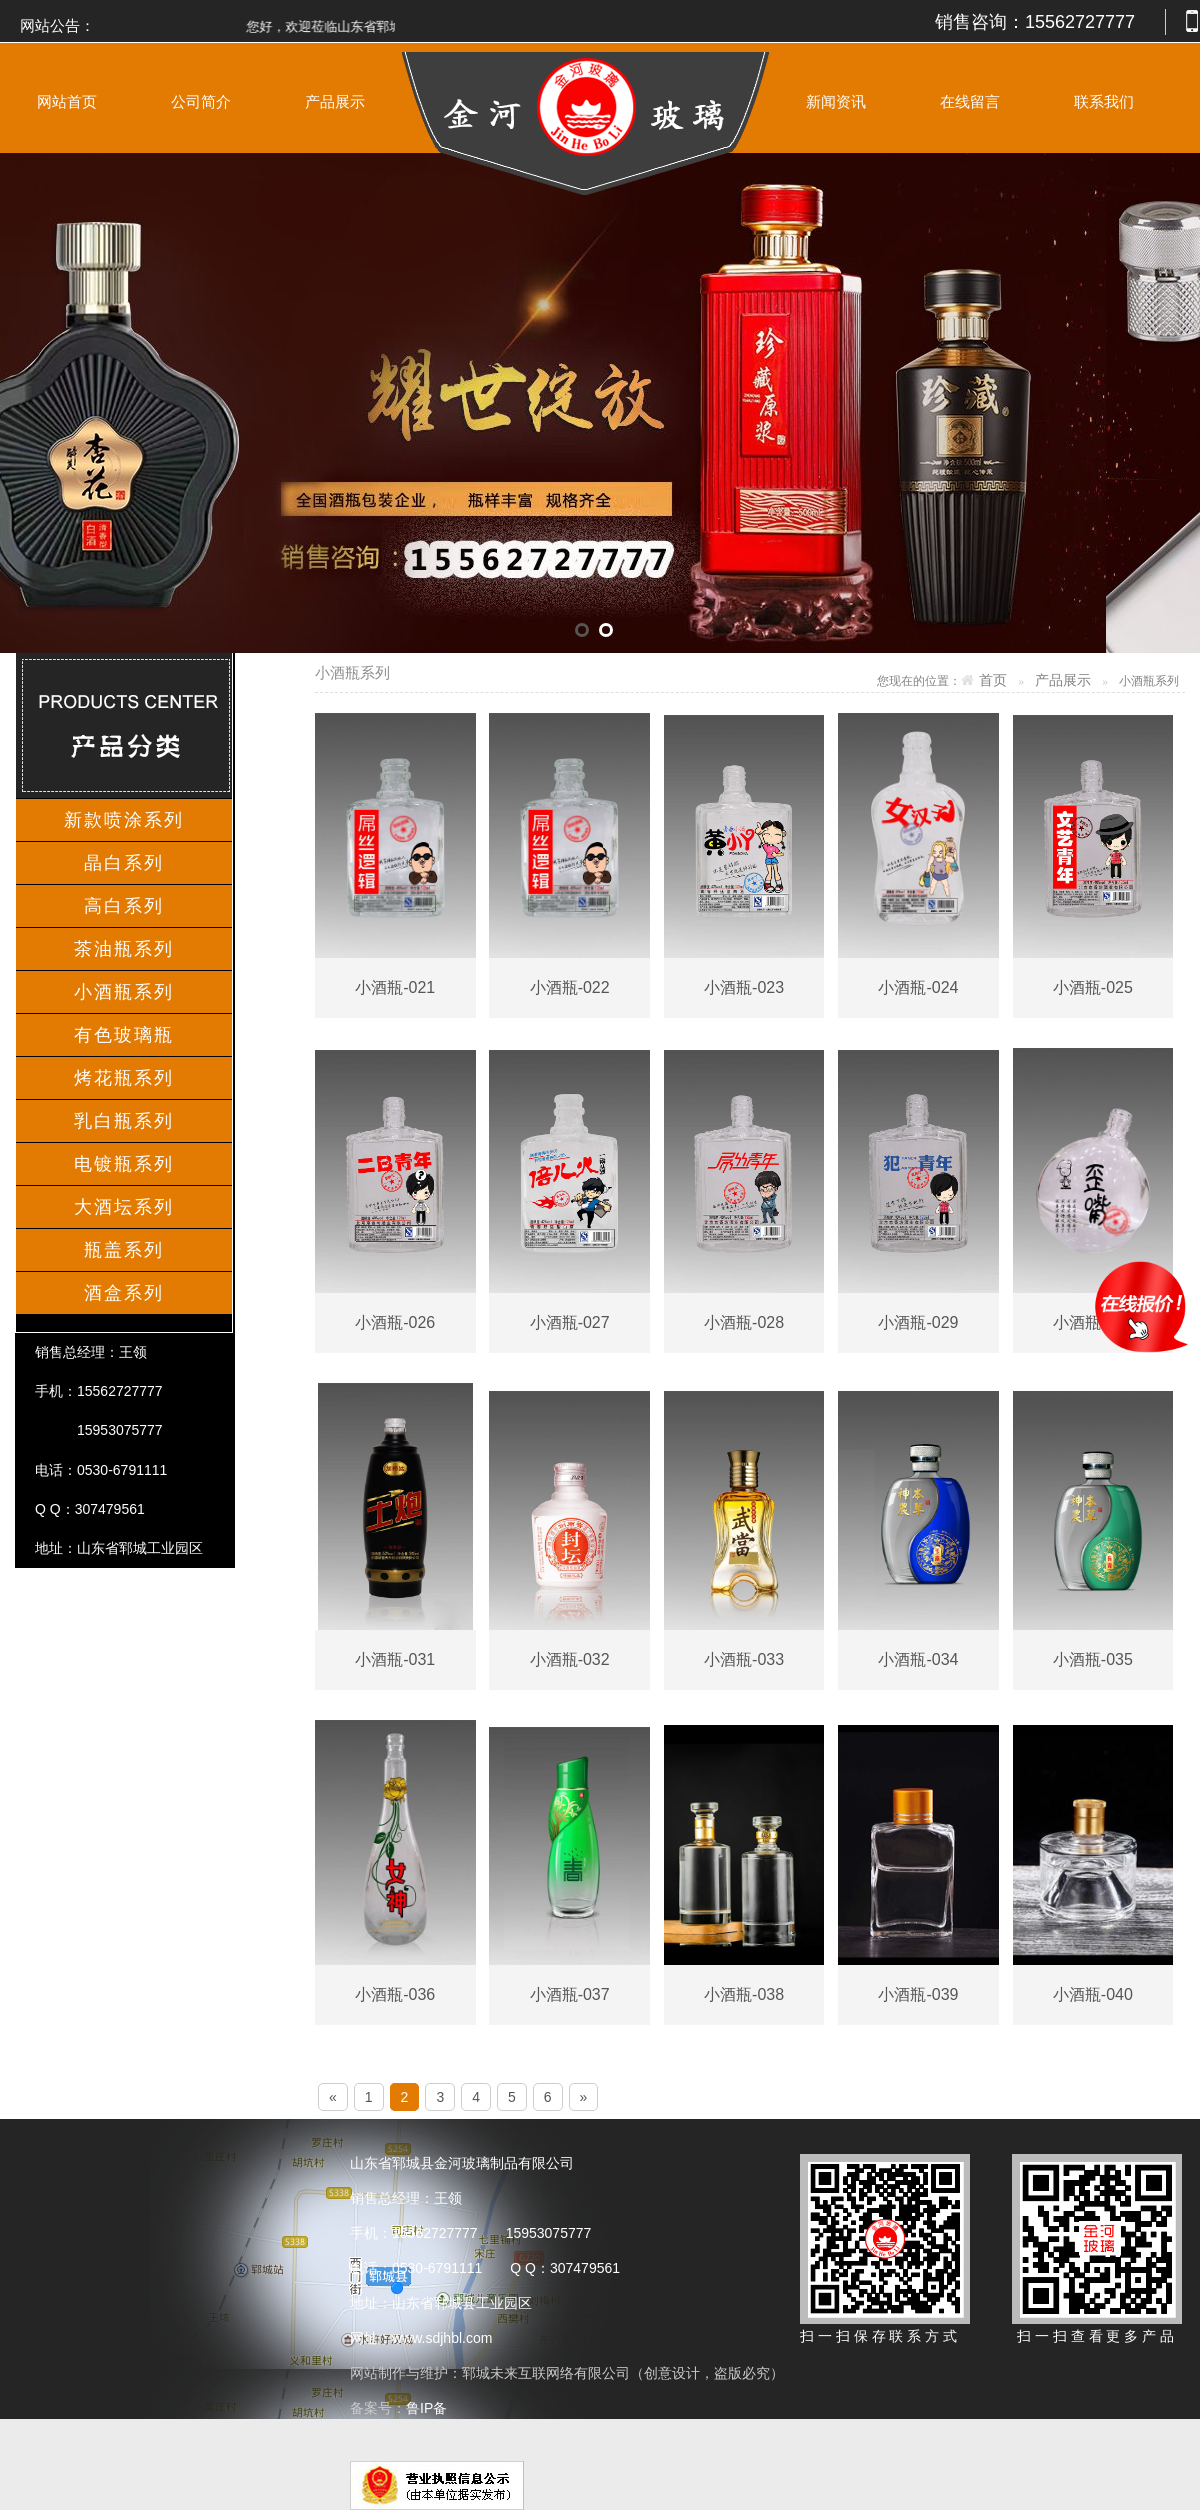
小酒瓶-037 (570, 1994)
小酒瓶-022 (570, 987)
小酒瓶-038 (744, 1994)
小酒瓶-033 (744, 1659)
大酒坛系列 (124, 1207)
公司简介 (201, 102)
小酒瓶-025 (1093, 987)
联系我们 (1104, 102)
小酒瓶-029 (918, 1322)
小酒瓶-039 (918, 1994)
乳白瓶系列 (124, 1121)
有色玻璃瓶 (124, 1035)
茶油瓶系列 (124, 949)
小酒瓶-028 (744, 1322)
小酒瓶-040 (1093, 1994)
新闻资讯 (836, 102)
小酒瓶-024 (918, 987)
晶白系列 (124, 863)
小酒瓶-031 (395, 1659)
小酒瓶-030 (1093, 1322)
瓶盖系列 (124, 1250)
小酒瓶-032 (570, 1659)
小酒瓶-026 (395, 1322)
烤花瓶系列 (124, 1078)
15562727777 (1080, 22)
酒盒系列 (124, 1293)
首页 (993, 680)
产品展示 (335, 102)
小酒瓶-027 (570, 1322)
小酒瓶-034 (918, 1659)
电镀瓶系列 (124, 1164)
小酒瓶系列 (124, 992)
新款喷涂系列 (124, 820)
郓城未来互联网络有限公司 (546, 2373)
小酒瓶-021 (395, 987)
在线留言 (970, 102)
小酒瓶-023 (744, 987)
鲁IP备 (428, 2408)
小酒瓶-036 (395, 1994)
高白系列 (124, 906)
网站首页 (67, 102)
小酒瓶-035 (1093, 1659)
